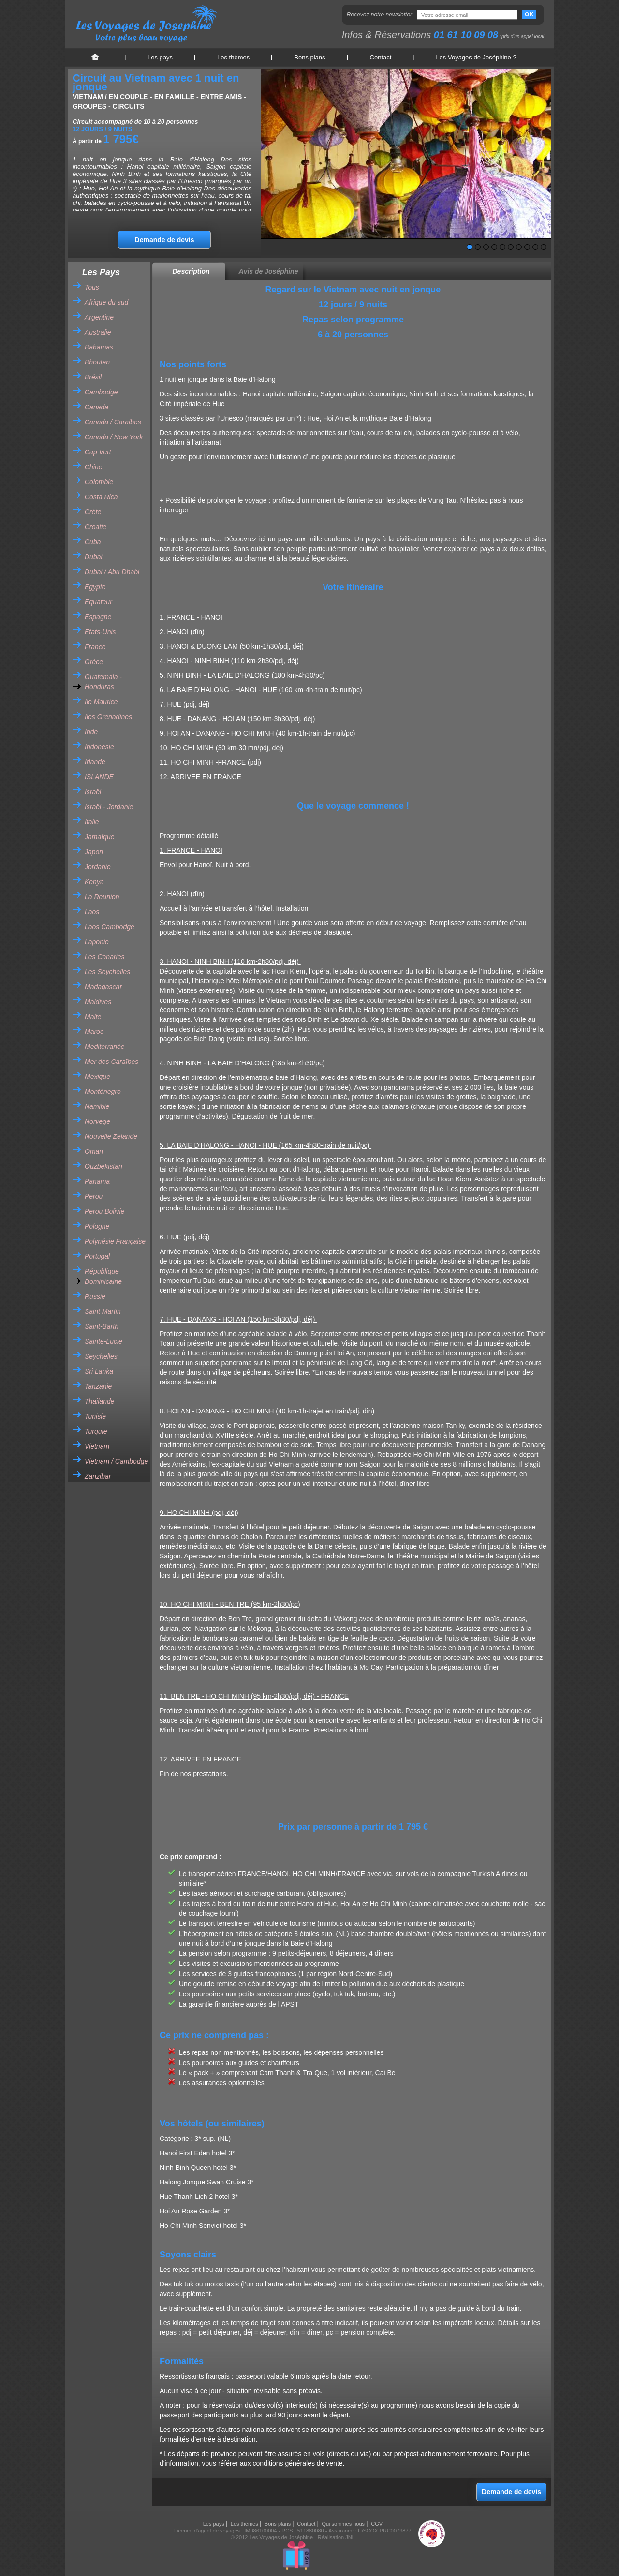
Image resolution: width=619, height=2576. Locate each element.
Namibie (97, 1106)
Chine (94, 467)
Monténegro (103, 1091)
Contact (381, 57)
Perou (94, 1196)
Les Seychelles (107, 971)
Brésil (93, 377)
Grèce (94, 662)
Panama (97, 1181)
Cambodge (101, 392)
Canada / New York (114, 437)
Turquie (96, 1431)
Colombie (99, 482)
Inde (91, 732)
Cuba (93, 542)
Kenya (94, 882)
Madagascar (103, 986)
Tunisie (95, 1416)
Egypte (95, 587)
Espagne (98, 617)
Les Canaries (105, 957)
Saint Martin (103, 1311)
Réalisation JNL (336, 2537)
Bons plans (309, 57)
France (95, 647)
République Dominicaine (103, 1276)
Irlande (95, 762)
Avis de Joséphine (268, 271)
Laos (92, 912)
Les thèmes (233, 57)
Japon (94, 852)
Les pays (160, 57)
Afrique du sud (106, 302)
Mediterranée (105, 1046)
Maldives (98, 1001)
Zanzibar (98, 1476)
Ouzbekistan (103, 1166)
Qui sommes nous (343, 2524)
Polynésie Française (115, 1241)
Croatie (95, 527)
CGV (377, 2524)
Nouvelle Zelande (111, 1136)
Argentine (99, 317)
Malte (93, 1016)
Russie (95, 1296)
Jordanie (98, 867)
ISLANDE (99, 777)
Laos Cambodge (109, 927)
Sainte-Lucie (103, 1341)
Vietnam (97, 1446)
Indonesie (99, 747)
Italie (92, 822)
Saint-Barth (101, 1326)
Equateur (98, 602)
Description (190, 271)
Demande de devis (164, 240)
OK (529, 14)
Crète (93, 512)
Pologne (97, 1226)
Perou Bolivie (105, 1211)
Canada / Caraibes (113, 422)
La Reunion (102, 897)
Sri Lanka (99, 1371)
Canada (96, 407)
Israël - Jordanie (109, 807)
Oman (94, 1151)
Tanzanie (98, 1386)
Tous (92, 287)
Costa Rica (101, 497)
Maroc (94, 1031)
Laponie (97, 942)
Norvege (97, 1121)
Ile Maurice (101, 702)
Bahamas (99, 347)
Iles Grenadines (108, 717)
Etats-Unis (100, 632)
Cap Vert (98, 452)
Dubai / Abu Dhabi (112, 572)
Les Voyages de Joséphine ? (476, 57)
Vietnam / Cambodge (116, 1461)
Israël (93, 792)
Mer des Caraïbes (111, 1061)
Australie (98, 332)
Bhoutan (97, 362)
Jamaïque (99, 837)
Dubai (94, 557)
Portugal (97, 1256)
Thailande (100, 1401)
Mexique (97, 1076)
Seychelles (101, 1356)
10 (543, 247)
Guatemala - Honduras (103, 682)
